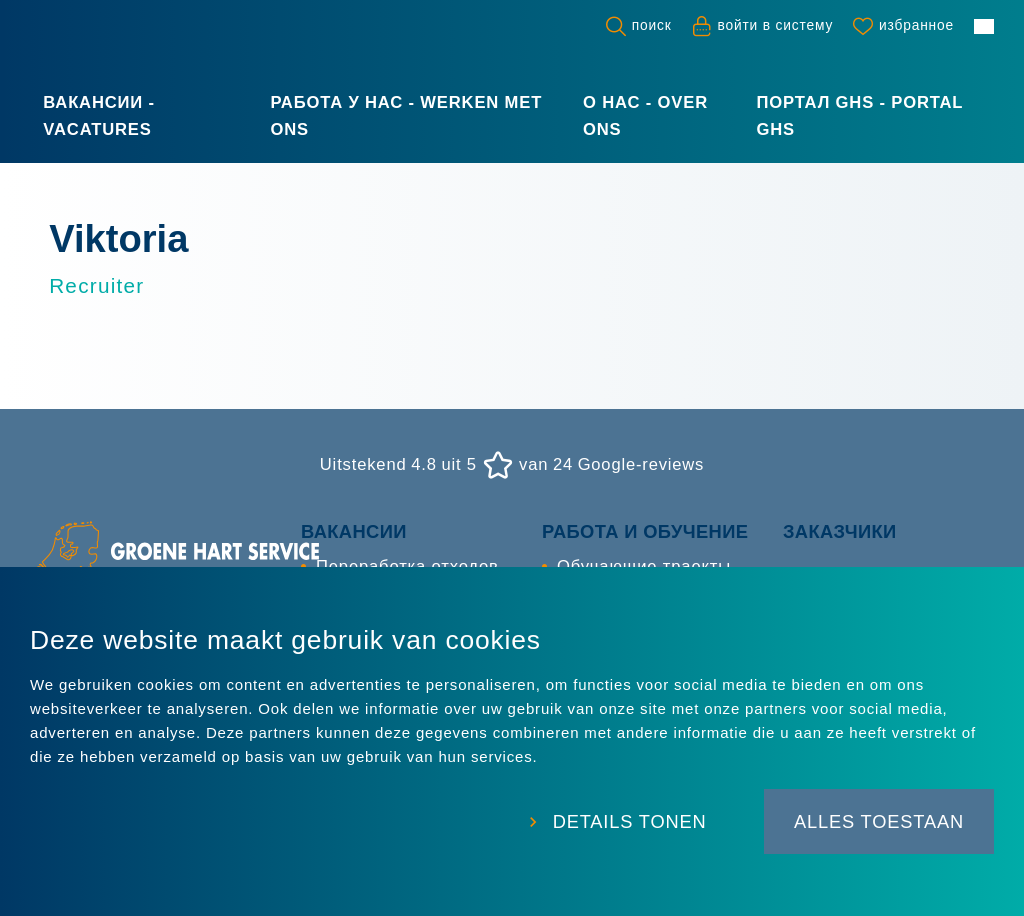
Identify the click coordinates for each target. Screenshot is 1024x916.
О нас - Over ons (645, 116)
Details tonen (626, 823)
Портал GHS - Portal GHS (859, 116)
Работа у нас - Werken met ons (406, 116)
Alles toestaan (878, 823)
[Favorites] (903, 26)
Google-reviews (640, 465)
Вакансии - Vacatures (99, 116)
